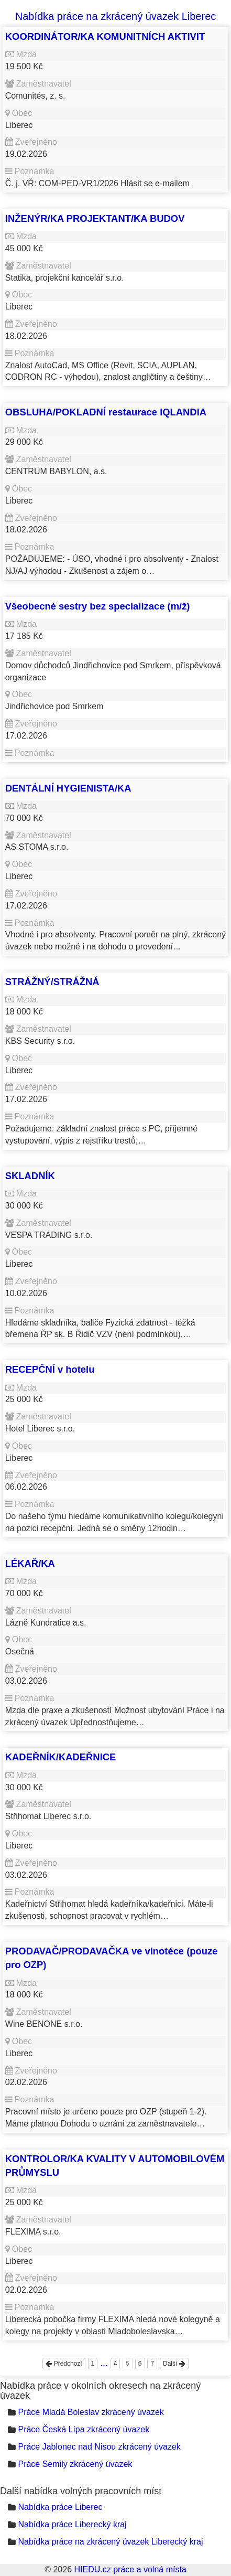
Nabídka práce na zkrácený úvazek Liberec (115, 16)
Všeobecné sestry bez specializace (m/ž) (97, 606)
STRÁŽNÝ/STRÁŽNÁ (52, 981)
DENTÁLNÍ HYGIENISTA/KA (68, 788)
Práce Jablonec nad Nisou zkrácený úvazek (99, 2446)
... (104, 2363)
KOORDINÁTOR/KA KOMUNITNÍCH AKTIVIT (105, 36)
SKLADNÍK (30, 1175)
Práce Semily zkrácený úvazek (75, 2464)
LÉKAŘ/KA (30, 1563)
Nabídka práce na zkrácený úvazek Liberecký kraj (110, 2541)
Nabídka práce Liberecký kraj (72, 2524)
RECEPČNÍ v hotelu (50, 1369)
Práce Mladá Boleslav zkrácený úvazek (90, 2412)
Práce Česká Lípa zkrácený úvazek (83, 2429)
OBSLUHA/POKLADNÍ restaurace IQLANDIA (105, 412)
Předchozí (64, 2363)
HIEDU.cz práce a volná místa (130, 2569)
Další (174, 2363)
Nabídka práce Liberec (60, 2507)
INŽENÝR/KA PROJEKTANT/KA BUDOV (95, 218)
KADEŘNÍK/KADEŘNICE (60, 1756)
